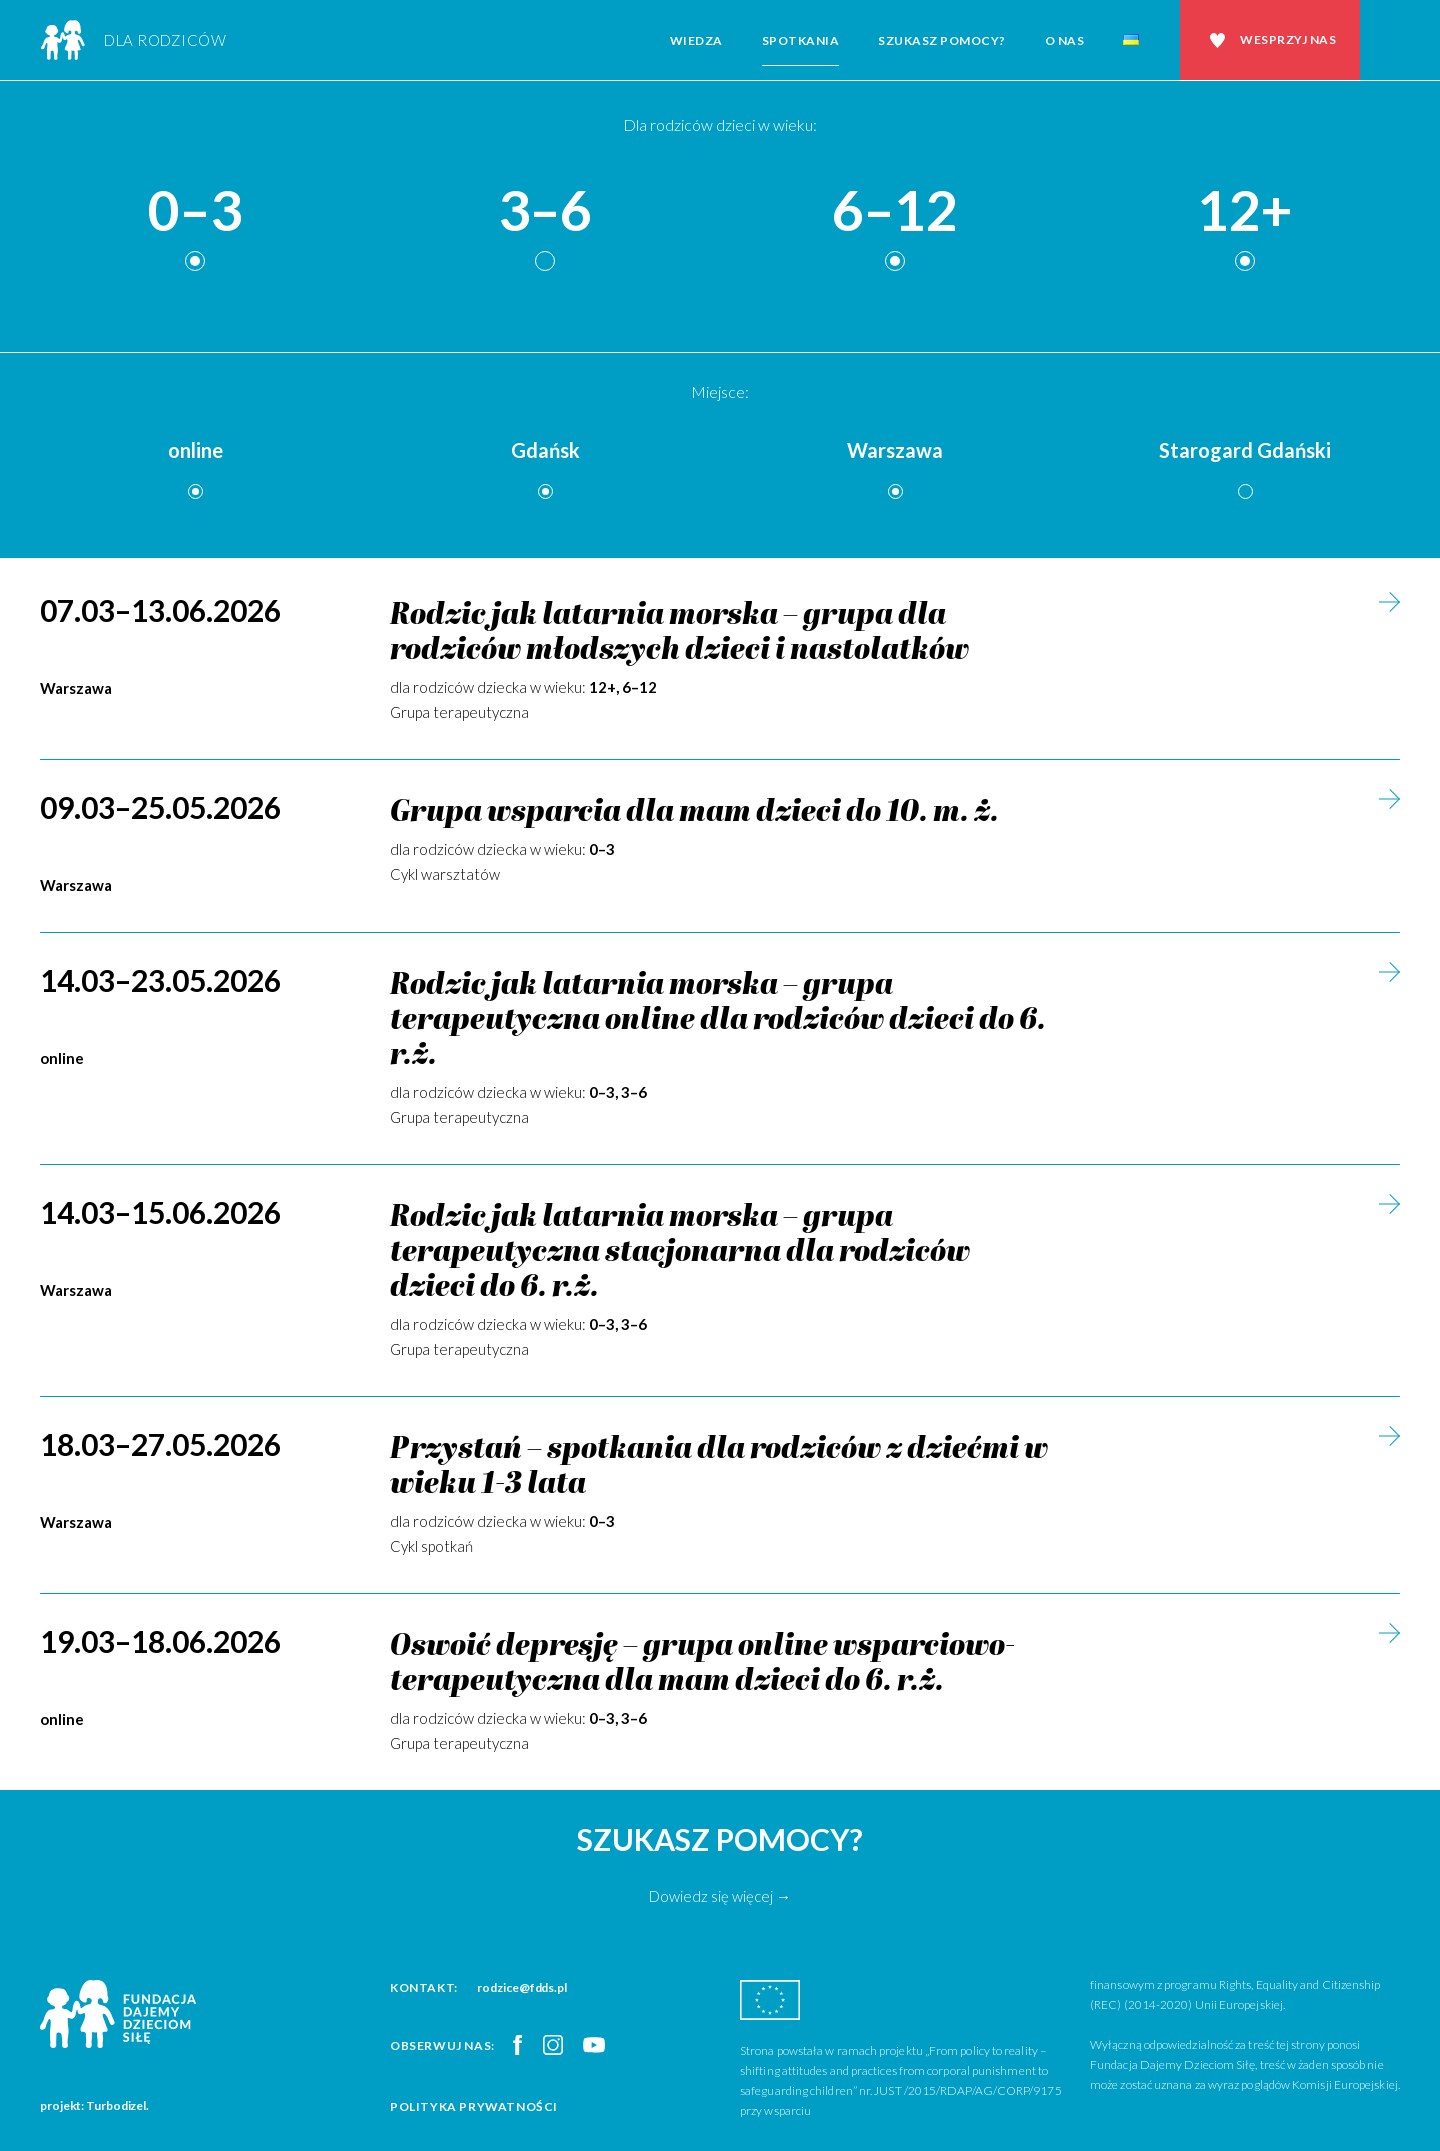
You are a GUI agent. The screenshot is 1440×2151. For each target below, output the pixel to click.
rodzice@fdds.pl (522, 1987)
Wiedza (696, 40)
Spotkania (801, 40)
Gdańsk (545, 450)
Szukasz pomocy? (942, 40)
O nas (1065, 40)
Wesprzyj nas (1288, 39)
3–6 (545, 211)
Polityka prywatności (474, 2106)
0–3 (195, 211)
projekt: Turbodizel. (94, 2105)
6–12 (895, 211)
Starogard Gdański (1245, 450)
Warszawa (895, 450)
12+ (1245, 211)
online (195, 450)
